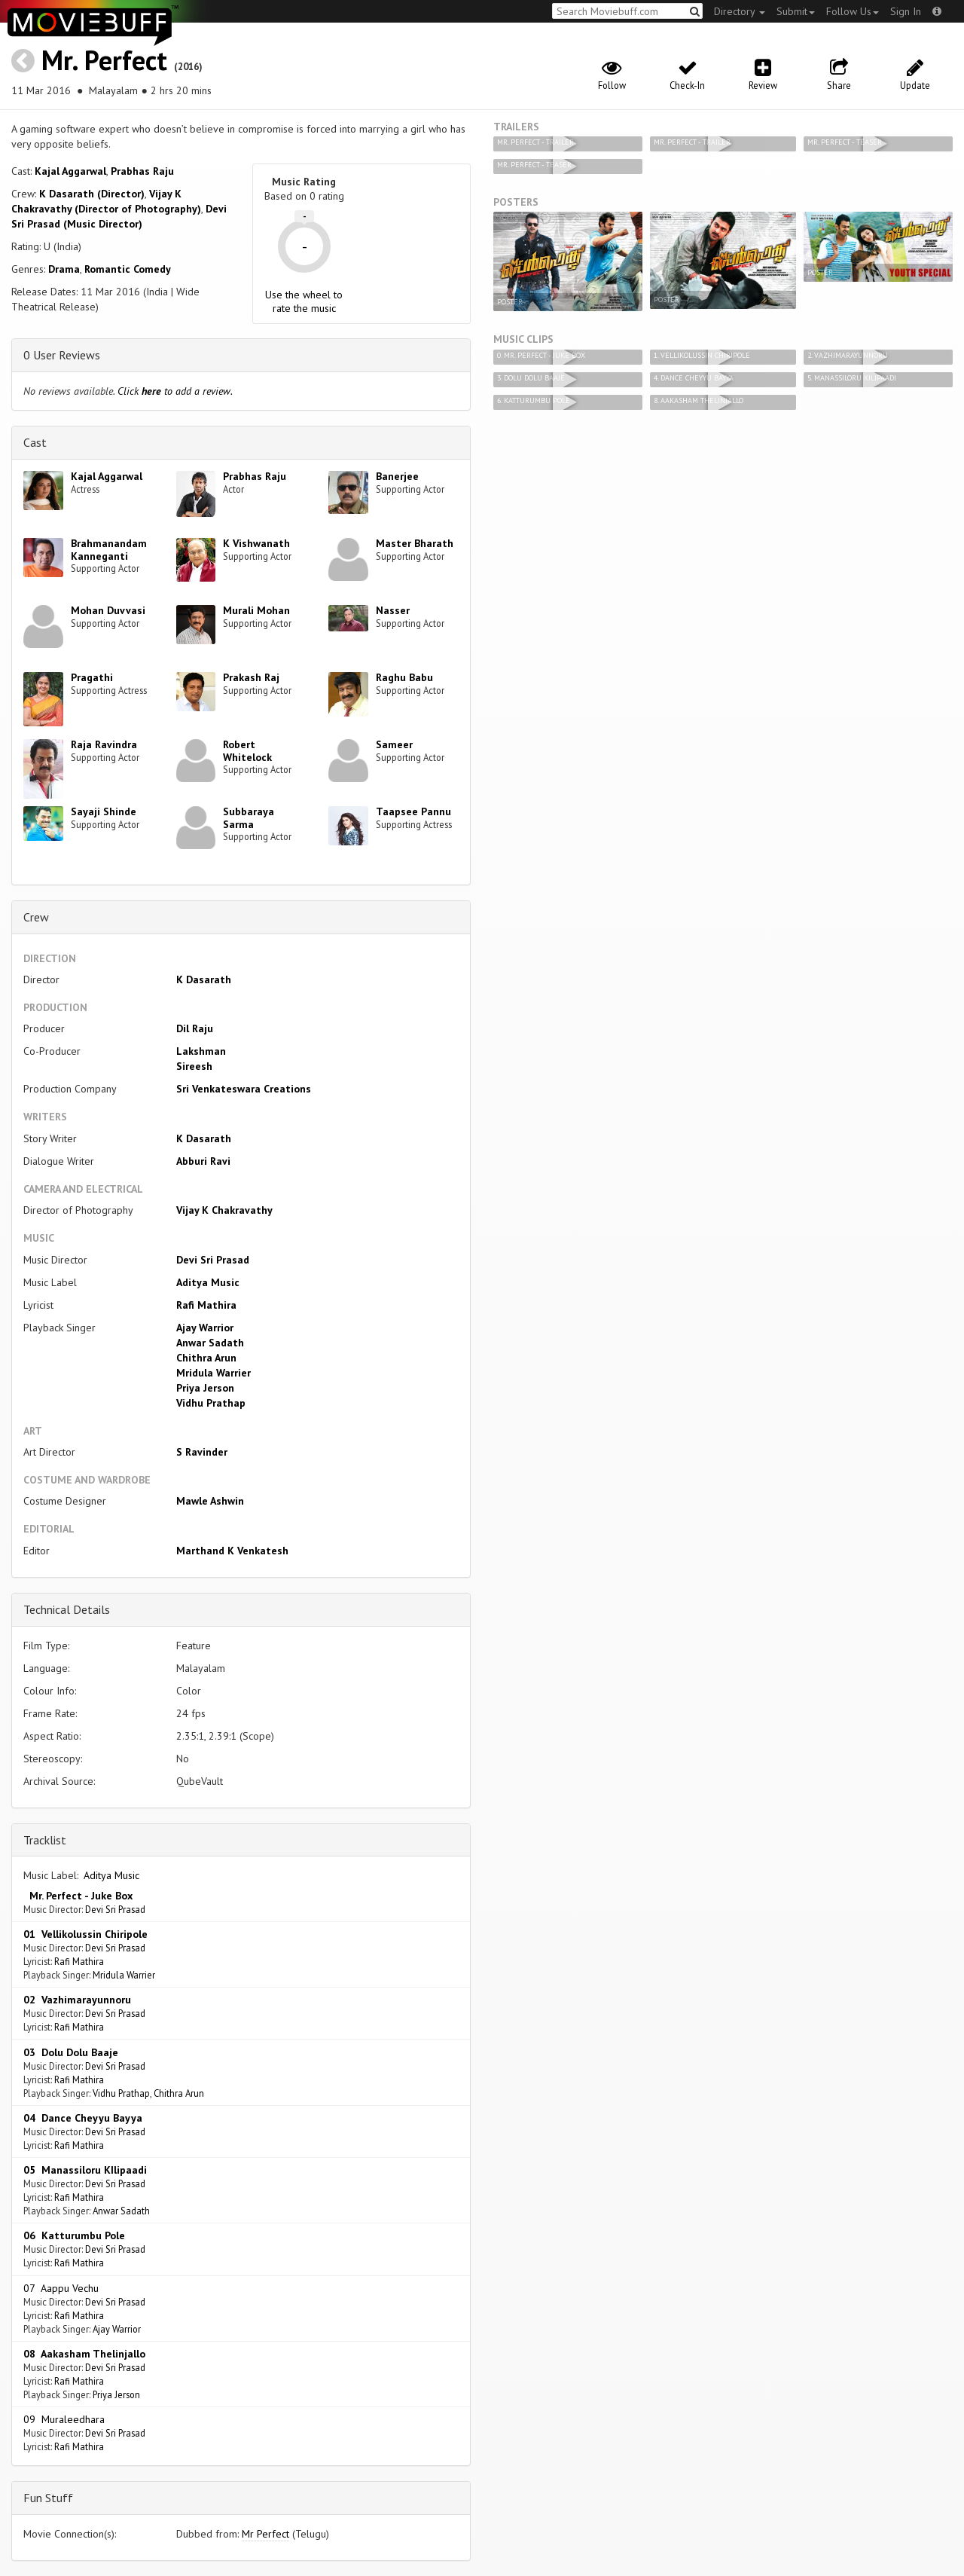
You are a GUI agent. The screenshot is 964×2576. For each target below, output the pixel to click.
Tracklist (44, 1839)
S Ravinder (201, 1452)
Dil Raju (194, 1028)
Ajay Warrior (204, 1327)
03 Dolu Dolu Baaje (70, 2052)
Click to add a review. (175, 391)
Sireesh (194, 1066)
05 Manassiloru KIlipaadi (85, 2170)
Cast (35, 442)
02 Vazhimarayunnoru (77, 1999)
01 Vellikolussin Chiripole (85, 1934)
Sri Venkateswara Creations (243, 1088)
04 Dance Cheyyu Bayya (82, 2118)
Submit (795, 11)
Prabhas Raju (142, 171)
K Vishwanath (256, 543)
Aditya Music (207, 1282)
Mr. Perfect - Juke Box (78, 1895)
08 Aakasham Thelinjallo (84, 2354)
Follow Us (852, 11)
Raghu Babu (404, 677)
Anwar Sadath (210, 1342)
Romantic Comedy (127, 269)
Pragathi (92, 677)
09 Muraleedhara (64, 2419)
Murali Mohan (256, 610)
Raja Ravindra (104, 744)
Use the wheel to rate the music (304, 301)
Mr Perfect (265, 2534)
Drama (64, 269)
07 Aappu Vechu (61, 2288)
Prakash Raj (251, 677)
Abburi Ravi (203, 1161)
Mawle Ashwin (210, 1501)
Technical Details (66, 1609)
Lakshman (201, 1051)
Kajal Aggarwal (70, 171)
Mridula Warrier (213, 1373)
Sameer (394, 744)
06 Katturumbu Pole (74, 2235)
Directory (739, 11)
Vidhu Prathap (211, 1403)
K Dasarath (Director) (92, 193)
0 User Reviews (61, 354)
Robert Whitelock (247, 751)
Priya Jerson (205, 1388)
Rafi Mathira (206, 1305)
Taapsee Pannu (413, 811)
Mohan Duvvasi (108, 610)
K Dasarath (203, 979)
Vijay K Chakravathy (224, 1210)
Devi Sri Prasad (212, 1260)
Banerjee (397, 476)
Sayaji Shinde (103, 811)
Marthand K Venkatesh (232, 1550)
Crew (36, 916)
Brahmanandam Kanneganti (109, 549)
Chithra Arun (206, 1357)
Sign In (905, 11)
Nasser (393, 610)
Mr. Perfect (104, 60)
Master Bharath (414, 543)
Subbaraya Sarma (248, 818)
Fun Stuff (48, 2497)
